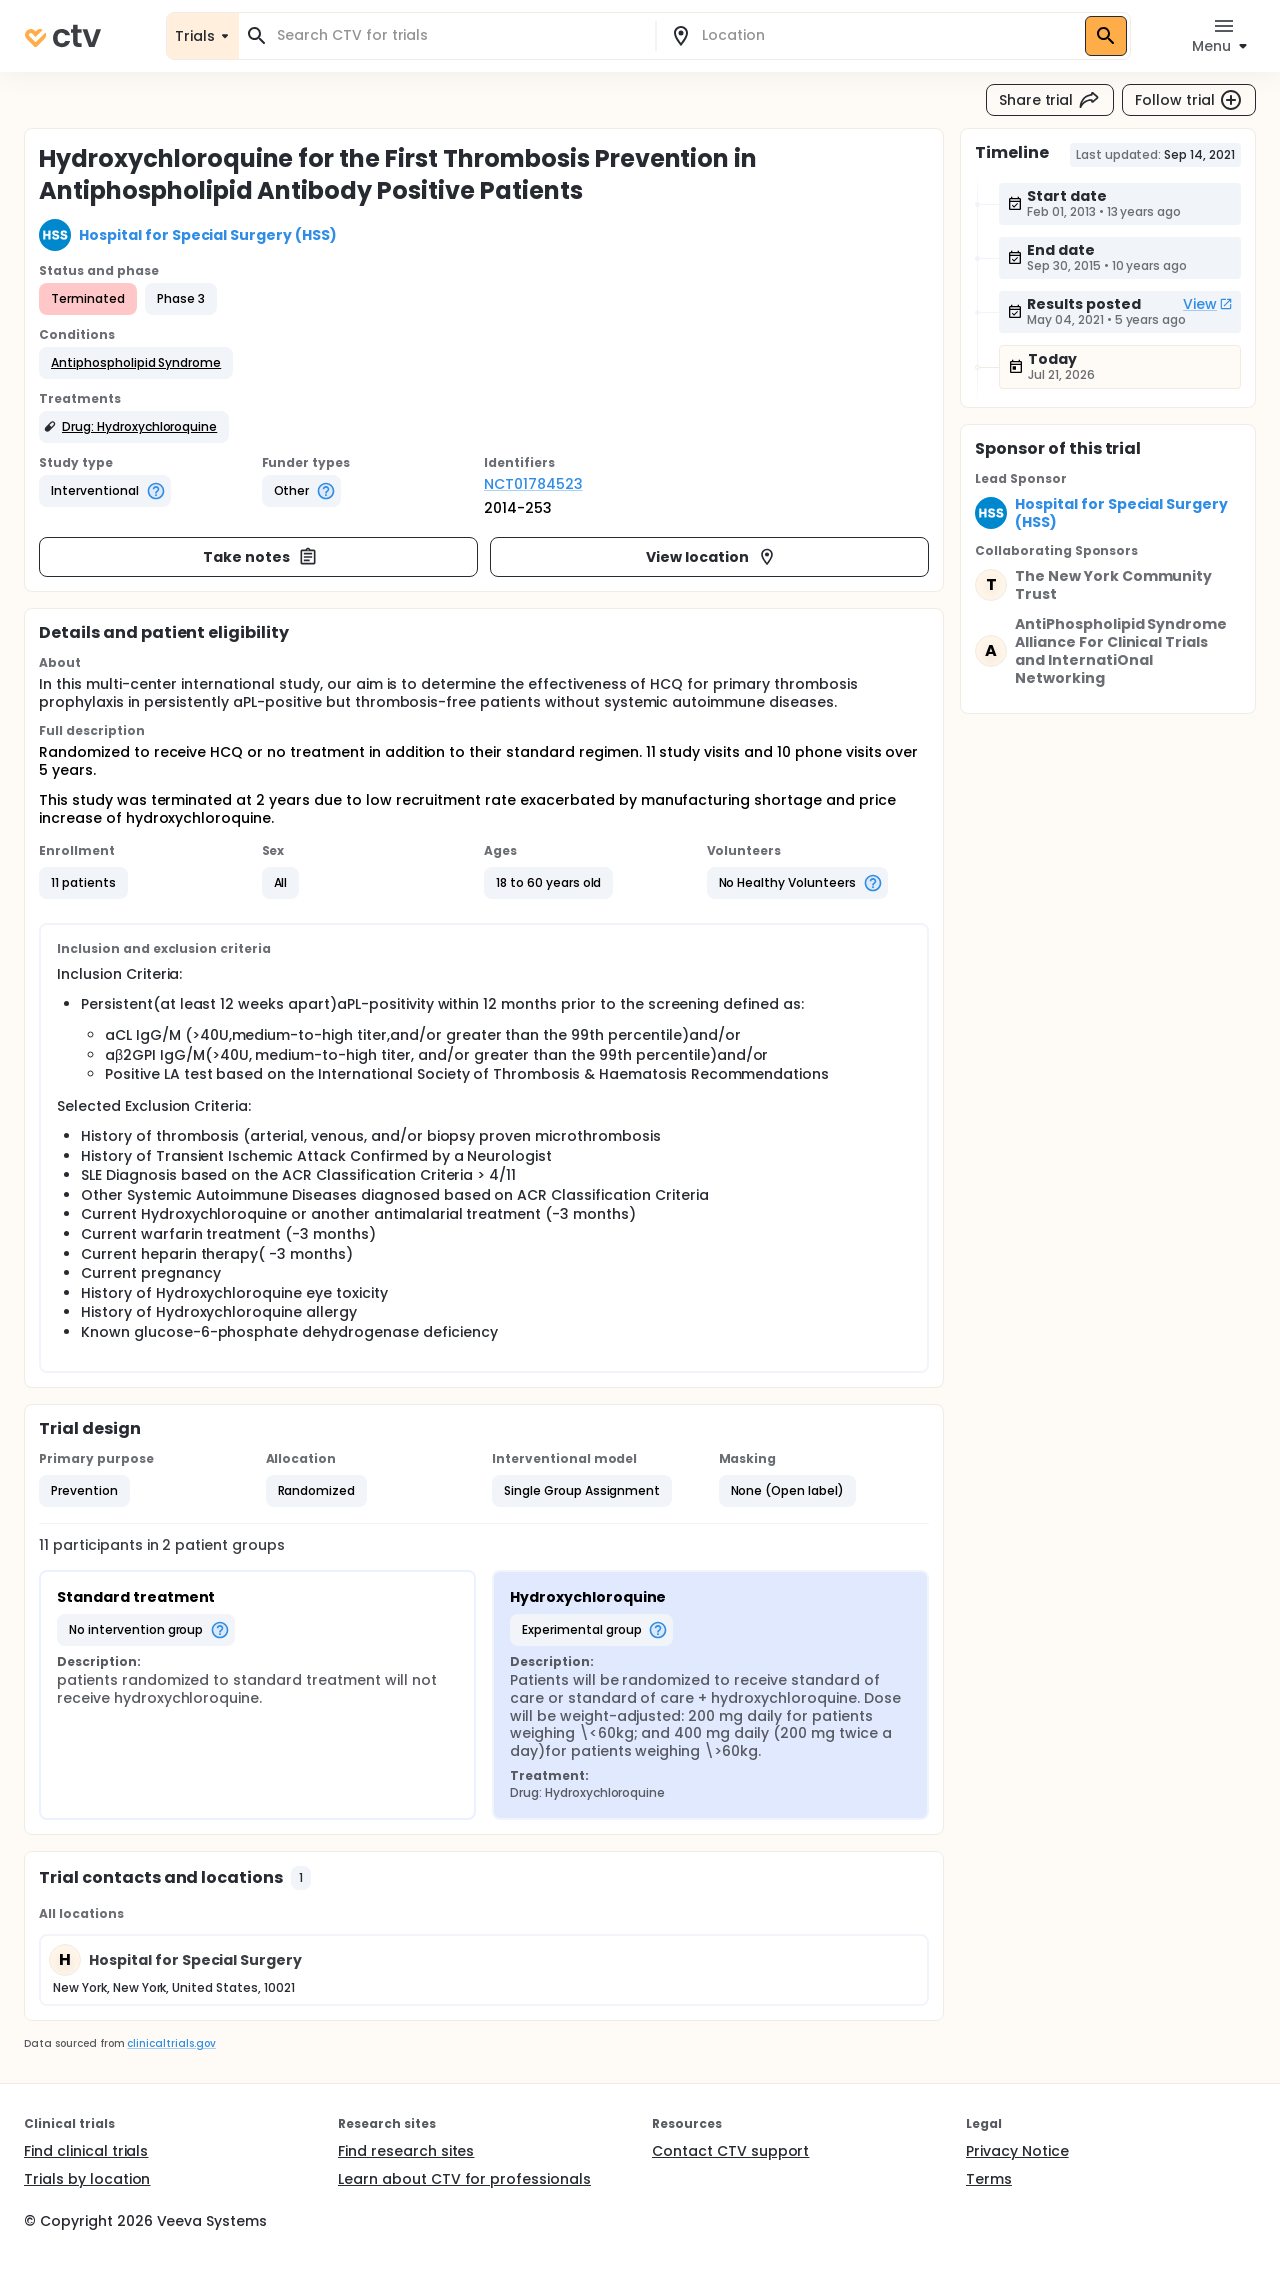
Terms (989, 2179)
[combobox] (459, 35)
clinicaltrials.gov (171, 2043)
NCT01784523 (533, 484)
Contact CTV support (730, 2151)
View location (711, 557)
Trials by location (87, 2179)
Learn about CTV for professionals (464, 2179)
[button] (136, 363)
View (1208, 304)
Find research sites (406, 2151)
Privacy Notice (1017, 2151)
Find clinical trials (86, 2151)
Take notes (260, 557)
